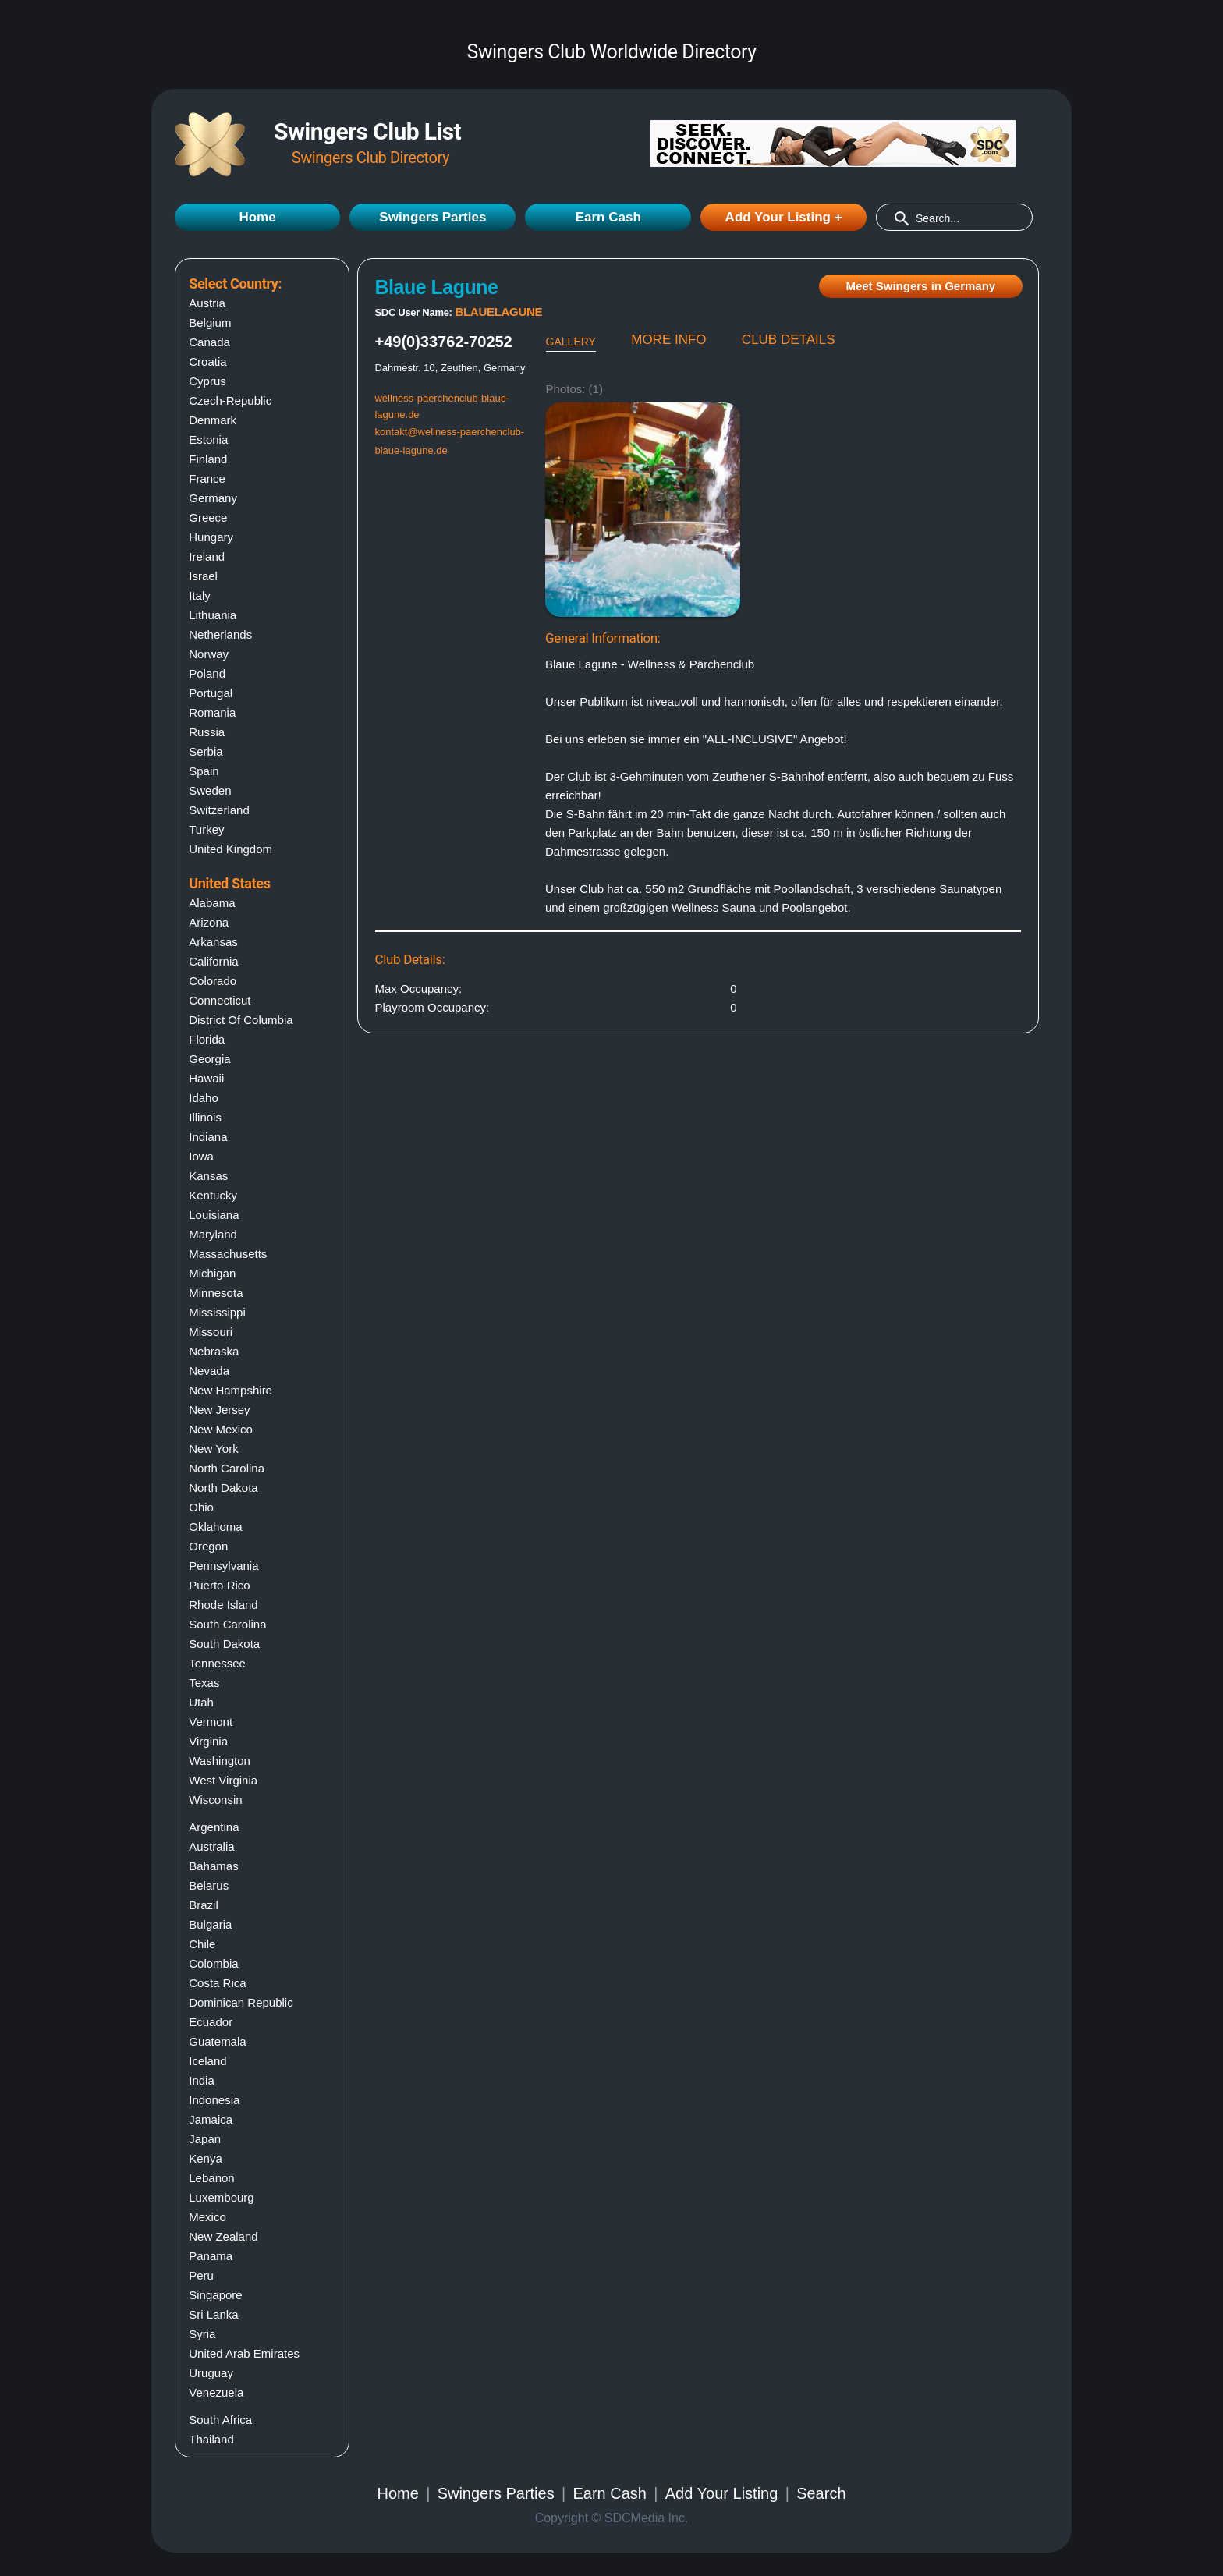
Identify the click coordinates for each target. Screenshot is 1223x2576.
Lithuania (212, 615)
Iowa (201, 1156)
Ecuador (210, 2022)
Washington (219, 1760)
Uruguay (211, 2372)
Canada (209, 342)
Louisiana (214, 1214)
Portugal (210, 693)
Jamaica (210, 2119)
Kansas (208, 1175)
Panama (210, 2255)
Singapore (215, 2294)
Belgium (210, 322)
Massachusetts (228, 1253)
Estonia (208, 439)
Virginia (208, 1741)
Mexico (207, 2216)
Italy (200, 595)
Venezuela (216, 2392)
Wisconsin (215, 1799)
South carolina (227, 1624)
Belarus (209, 1885)
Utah (201, 1702)
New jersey (219, 1409)
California (213, 961)
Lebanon (211, 2177)
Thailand (211, 2439)
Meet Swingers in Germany (920, 285)
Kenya (205, 2158)
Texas (204, 1682)
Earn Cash (608, 217)
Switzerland (219, 810)
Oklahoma (215, 1526)
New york (213, 1448)
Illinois (205, 1117)
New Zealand (223, 2236)
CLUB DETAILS (788, 339)
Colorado (212, 980)
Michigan (212, 1273)
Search (820, 2493)
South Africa (220, 2419)
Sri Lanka (213, 2314)
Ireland (207, 556)
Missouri (210, 1331)
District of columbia (240, 1019)
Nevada (209, 1370)
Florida (207, 1039)
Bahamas (213, 1866)
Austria (207, 303)
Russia (207, 732)
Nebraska (214, 1351)
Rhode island (223, 1604)
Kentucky (213, 1195)
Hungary (211, 537)
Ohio (201, 1507)
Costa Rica (217, 1983)
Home (257, 217)
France (207, 478)
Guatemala (217, 2041)
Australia (211, 1846)
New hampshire (230, 1390)
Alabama (212, 902)
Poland (207, 673)
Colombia (213, 1963)
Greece (208, 517)
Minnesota (216, 1292)
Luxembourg (221, 2197)
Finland (208, 459)
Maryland (213, 1234)
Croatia (207, 361)
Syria (202, 2333)
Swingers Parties (432, 217)
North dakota (223, 1487)
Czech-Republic (230, 400)
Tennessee (217, 1663)
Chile (202, 1944)
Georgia (209, 1058)
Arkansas (213, 941)
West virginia (223, 1780)
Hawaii (206, 1078)
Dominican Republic (240, 2002)
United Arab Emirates (244, 2353)
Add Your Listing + (783, 217)
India (201, 2080)
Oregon (208, 1546)
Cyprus (207, 381)
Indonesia (214, 2100)
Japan (205, 2138)
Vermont (210, 1721)
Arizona (209, 922)
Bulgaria (210, 1924)
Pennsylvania (223, 1565)
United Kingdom (230, 849)
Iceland (207, 2061)
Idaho (203, 1097)
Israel (203, 576)
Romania (212, 712)
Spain (203, 771)
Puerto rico (219, 1585)
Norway (209, 654)
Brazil (203, 1905)
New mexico (221, 1429)
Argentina (214, 1827)
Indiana (208, 1136)
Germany (213, 498)
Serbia (205, 751)
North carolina (226, 1468)
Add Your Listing (721, 2493)
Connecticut (219, 1000)
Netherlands (220, 634)
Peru (201, 2275)
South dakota (224, 1643)
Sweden (210, 790)
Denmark (212, 420)
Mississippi (217, 1312)
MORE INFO (668, 339)
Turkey (206, 829)
